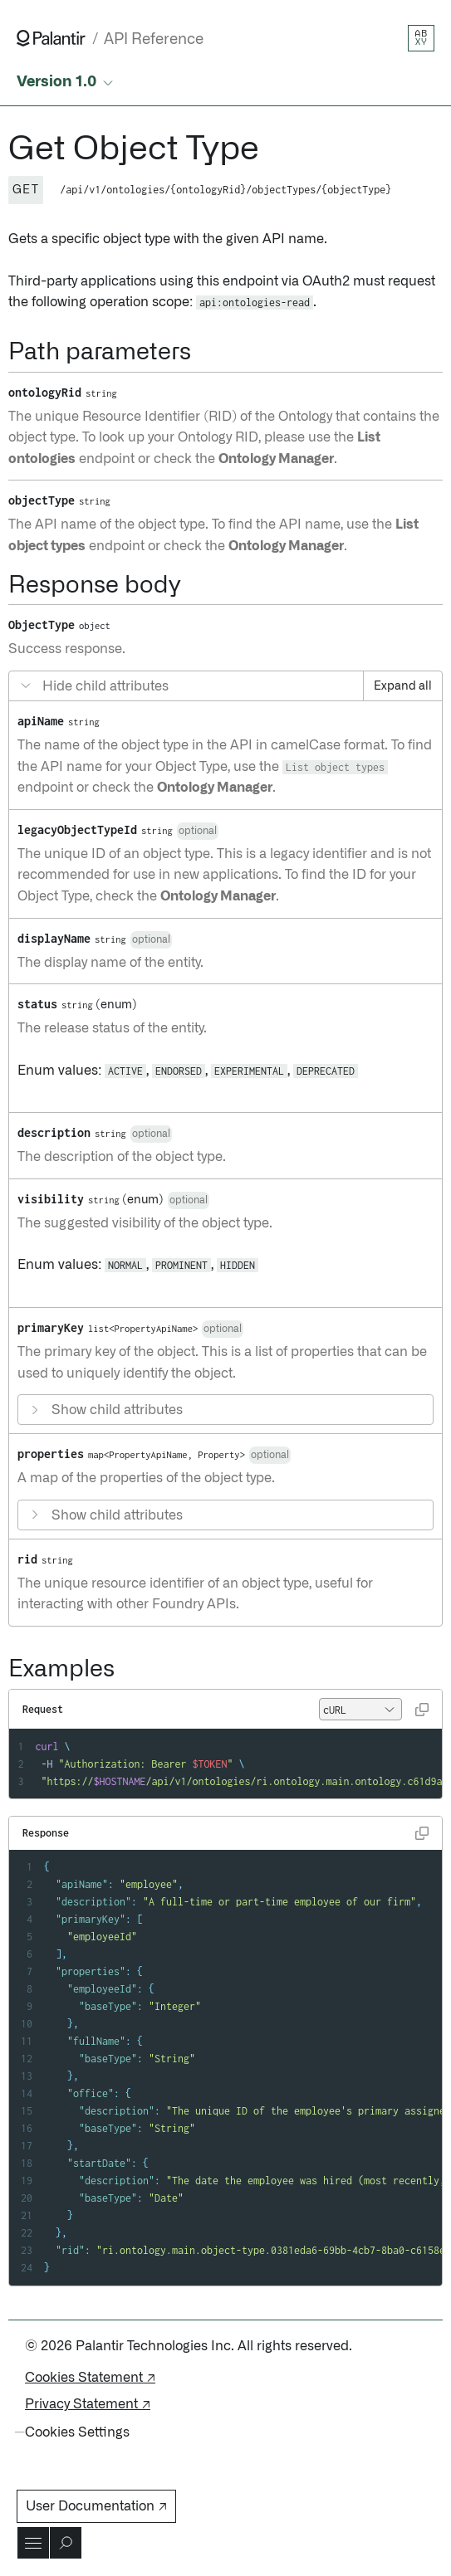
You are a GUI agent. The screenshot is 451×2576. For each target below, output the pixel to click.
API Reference (153, 39)
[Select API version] (66, 82)
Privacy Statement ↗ (87, 2404)
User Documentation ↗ (96, 2506)
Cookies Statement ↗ (90, 2377)
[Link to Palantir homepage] (51, 38)
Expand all (403, 686)
